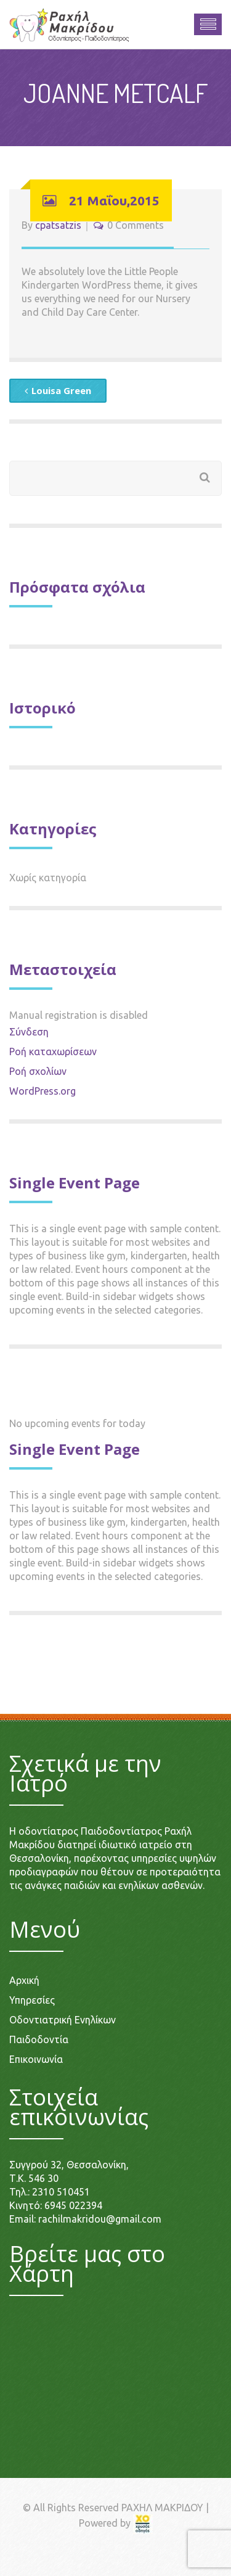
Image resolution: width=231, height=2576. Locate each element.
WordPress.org (42, 1091)
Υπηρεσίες (32, 2000)
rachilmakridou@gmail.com (99, 2218)
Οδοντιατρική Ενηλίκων (62, 2019)
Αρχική (24, 1980)
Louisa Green (58, 390)
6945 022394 (73, 2205)
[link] (143, 2523)
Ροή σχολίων (38, 1071)
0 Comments (135, 225)
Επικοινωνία (36, 2059)
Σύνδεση (29, 1031)
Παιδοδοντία (38, 2039)
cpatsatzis (58, 225)
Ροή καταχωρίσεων (53, 1051)
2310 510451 (61, 2191)
